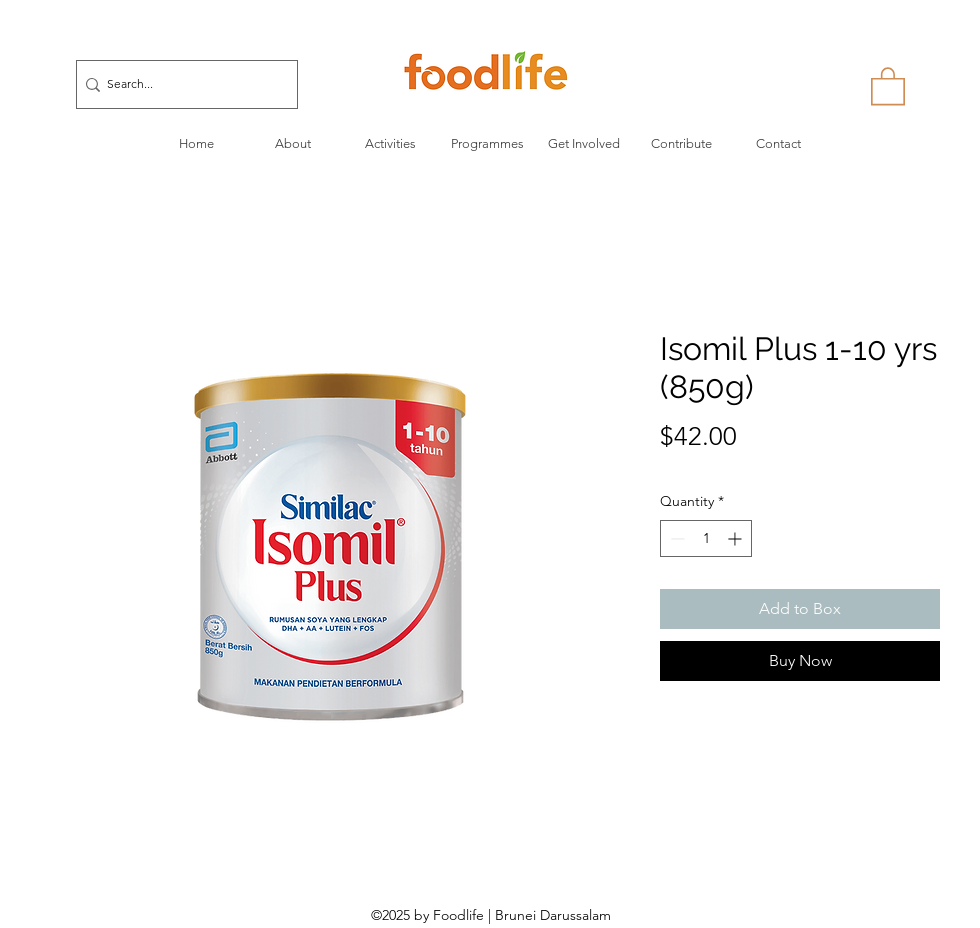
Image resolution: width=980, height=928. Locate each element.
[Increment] (736, 538)
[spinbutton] (706, 538)
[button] (888, 85)
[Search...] (181, 84)
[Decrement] (675, 538)
